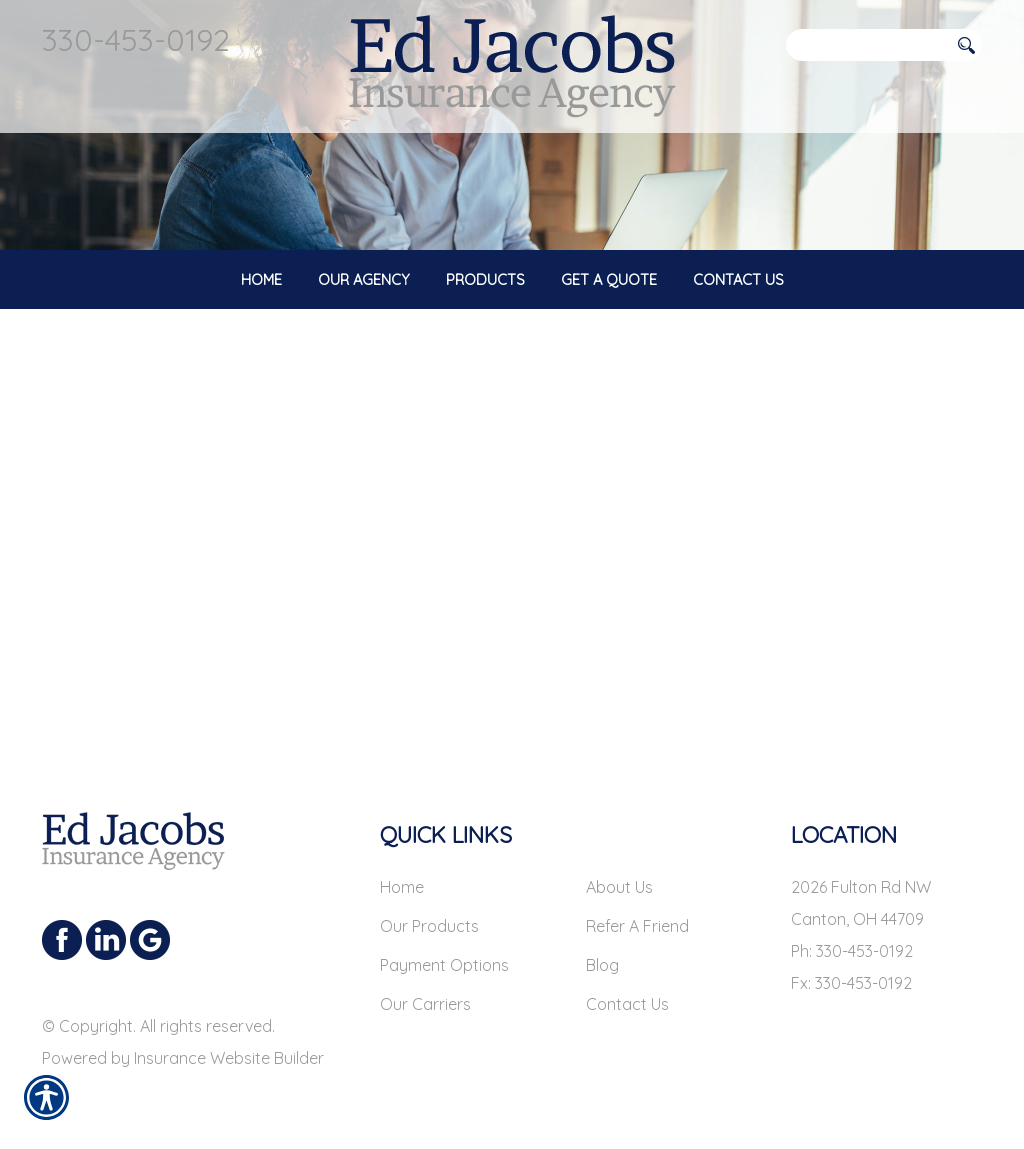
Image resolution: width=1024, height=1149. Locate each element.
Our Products (429, 926)
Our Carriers (425, 1004)
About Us (619, 887)
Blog (602, 965)
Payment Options (444, 965)
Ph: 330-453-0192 (852, 951)
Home (402, 887)
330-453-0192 (136, 39)
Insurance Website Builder (229, 1058)
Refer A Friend (637, 926)
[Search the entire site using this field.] (867, 45)
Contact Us (627, 1004)
